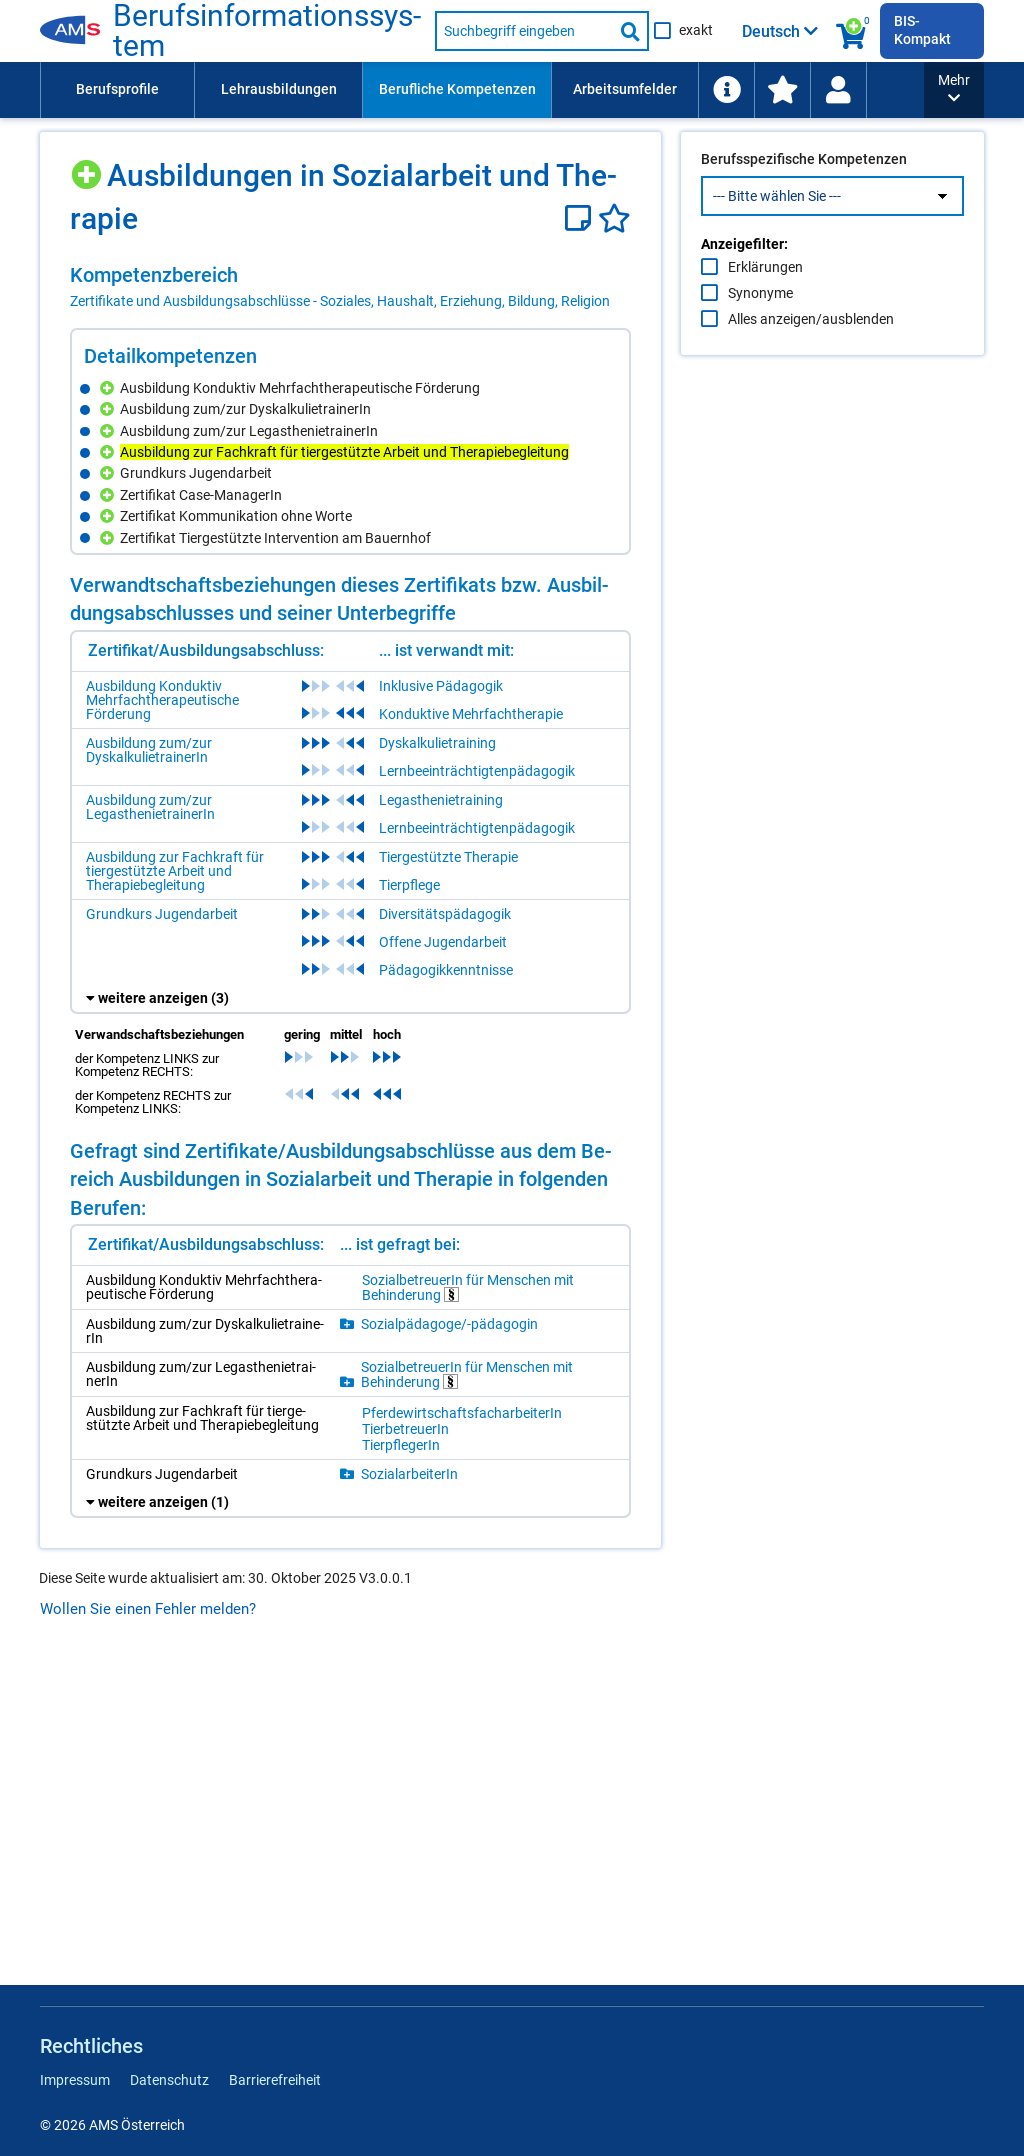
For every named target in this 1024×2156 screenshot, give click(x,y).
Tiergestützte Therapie (448, 857)
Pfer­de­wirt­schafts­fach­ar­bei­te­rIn (462, 1413)
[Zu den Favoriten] (782, 90)
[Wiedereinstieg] (838, 90)
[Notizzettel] (581, 218)
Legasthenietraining (441, 800)
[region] (350, 287)
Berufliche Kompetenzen (457, 89)
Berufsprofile (117, 89)
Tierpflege (409, 885)
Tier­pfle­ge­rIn (401, 1445)
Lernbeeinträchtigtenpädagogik (477, 771)
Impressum (75, 2080)
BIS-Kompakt (922, 30)
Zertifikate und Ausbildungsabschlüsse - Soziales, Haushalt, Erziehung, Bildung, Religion (340, 301)
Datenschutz (169, 2080)
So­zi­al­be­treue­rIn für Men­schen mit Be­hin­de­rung (468, 1287)
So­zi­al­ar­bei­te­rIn (409, 1474)
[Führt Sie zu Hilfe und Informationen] (726, 90)
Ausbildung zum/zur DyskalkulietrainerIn (149, 750)
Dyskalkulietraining (437, 743)
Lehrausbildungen (279, 89)
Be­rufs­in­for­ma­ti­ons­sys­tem (267, 31)
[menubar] (482, 90)
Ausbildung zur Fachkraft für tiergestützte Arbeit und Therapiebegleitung (175, 871)
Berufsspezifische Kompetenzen (804, 201)
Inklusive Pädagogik (441, 686)
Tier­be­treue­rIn (405, 1429)
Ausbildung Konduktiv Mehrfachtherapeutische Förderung (162, 700)
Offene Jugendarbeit (443, 942)
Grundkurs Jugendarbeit (162, 914)
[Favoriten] (614, 218)
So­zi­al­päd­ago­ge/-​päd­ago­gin (449, 1324)
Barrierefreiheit (275, 2080)
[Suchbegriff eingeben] (524, 31)
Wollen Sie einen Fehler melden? (148, 1609)
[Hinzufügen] (88, 167)
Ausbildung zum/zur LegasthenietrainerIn (150, 807)
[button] (954, 90)
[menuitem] (117, 90)
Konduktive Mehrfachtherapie (471, 714)
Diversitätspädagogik (445, 914)
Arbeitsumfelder (625, 89)
